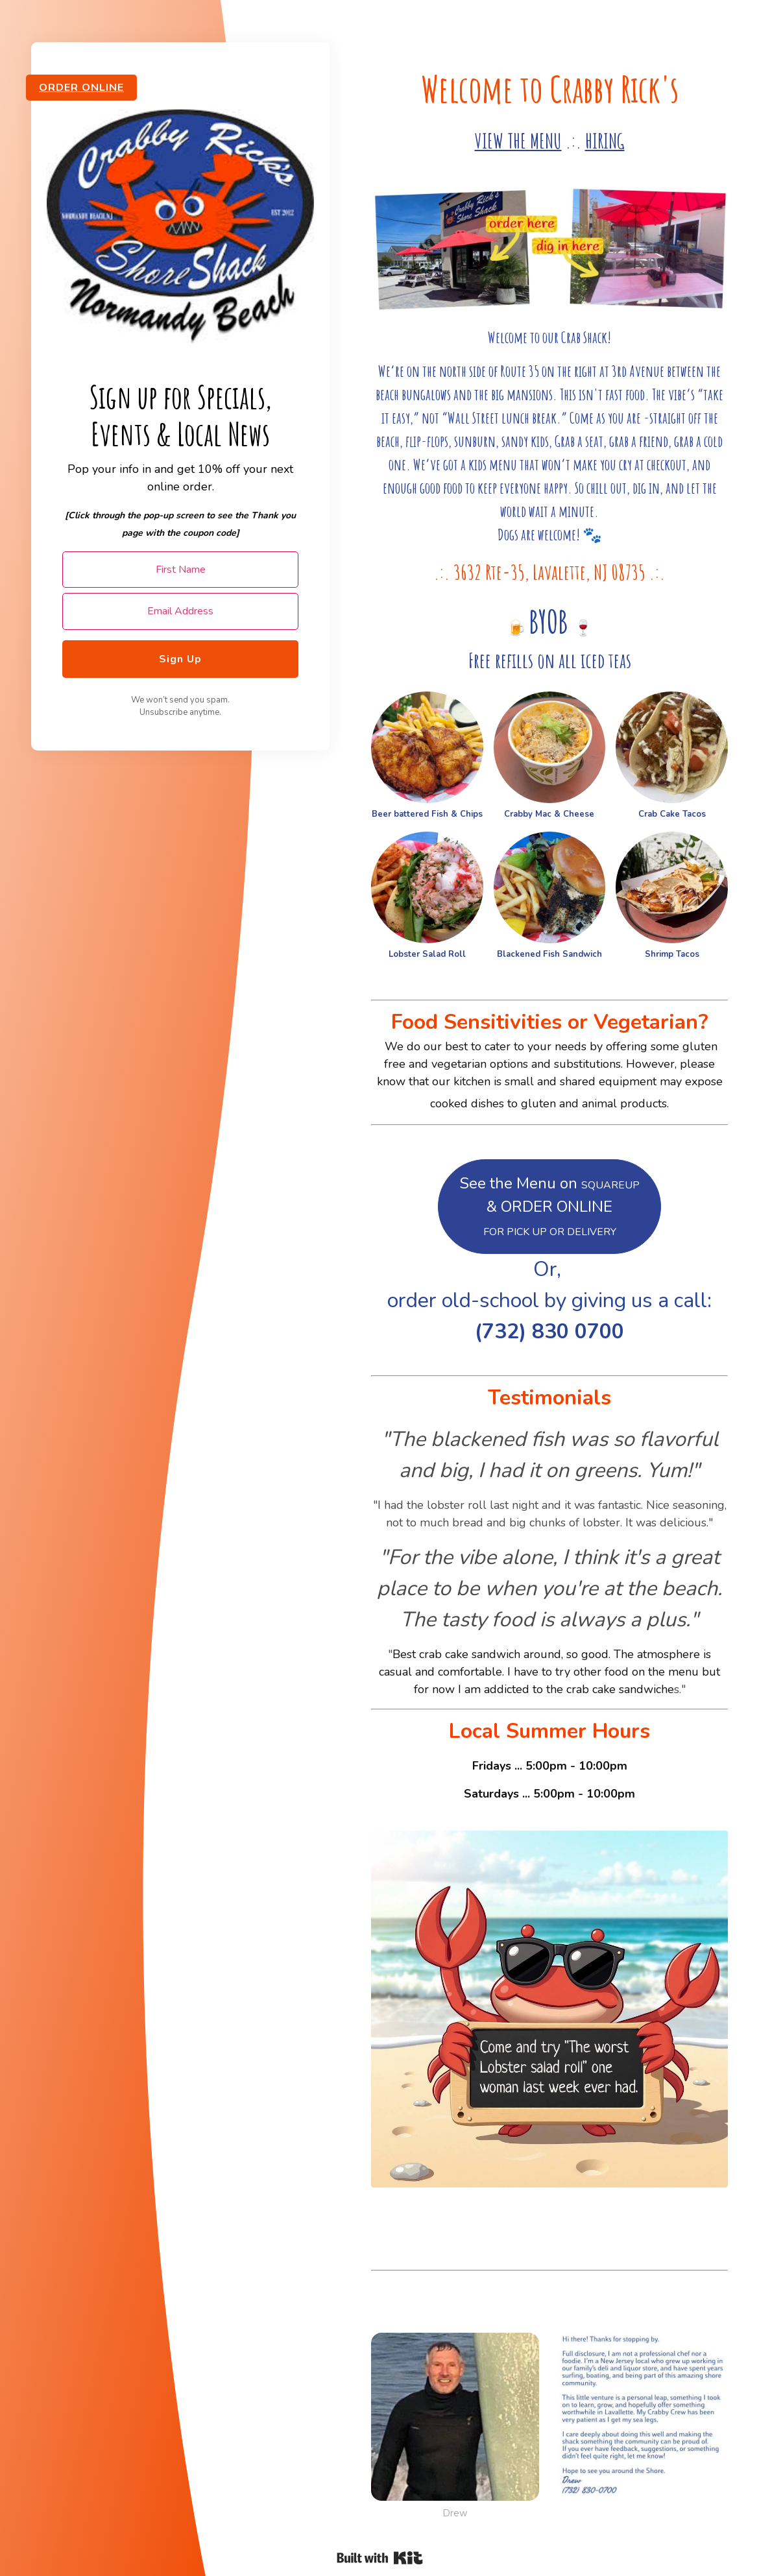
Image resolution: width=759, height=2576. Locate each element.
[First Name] (180, 569)
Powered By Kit (380, 2558)
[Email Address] (180, 611)
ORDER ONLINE (81, 87)
